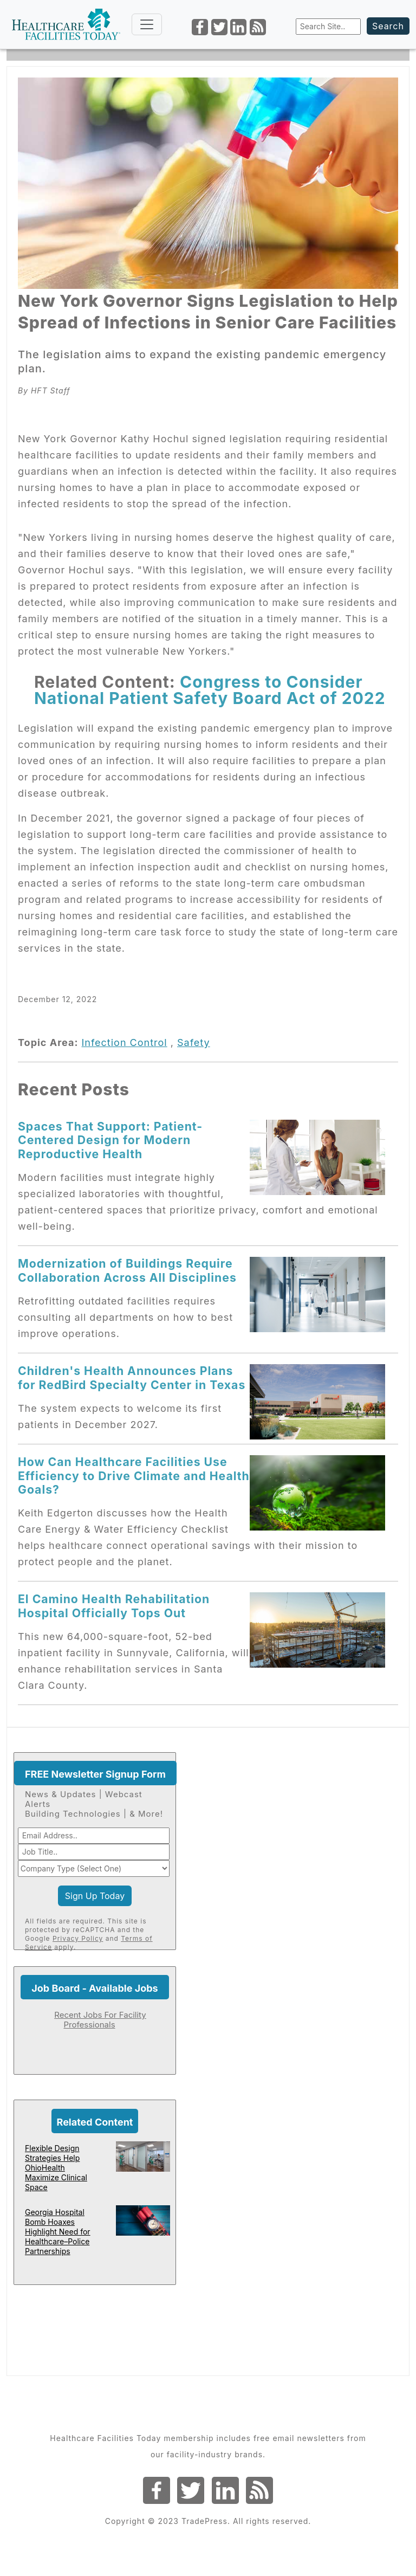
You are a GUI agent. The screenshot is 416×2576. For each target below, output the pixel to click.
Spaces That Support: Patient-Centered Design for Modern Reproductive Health (110, 1140)
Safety (193, 1042)
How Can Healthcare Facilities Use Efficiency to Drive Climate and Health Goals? (134, 1475)
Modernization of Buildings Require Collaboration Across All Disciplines (127, 1270)
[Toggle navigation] (147, 24)
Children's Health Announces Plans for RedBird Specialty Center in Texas (131, 1377)
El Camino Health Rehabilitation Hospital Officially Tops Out (114, 1605)
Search (388, 26)
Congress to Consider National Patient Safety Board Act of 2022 (210, 690)
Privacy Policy (78, 1938)
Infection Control (124, 1042)
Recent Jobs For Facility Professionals (100, 2020)
